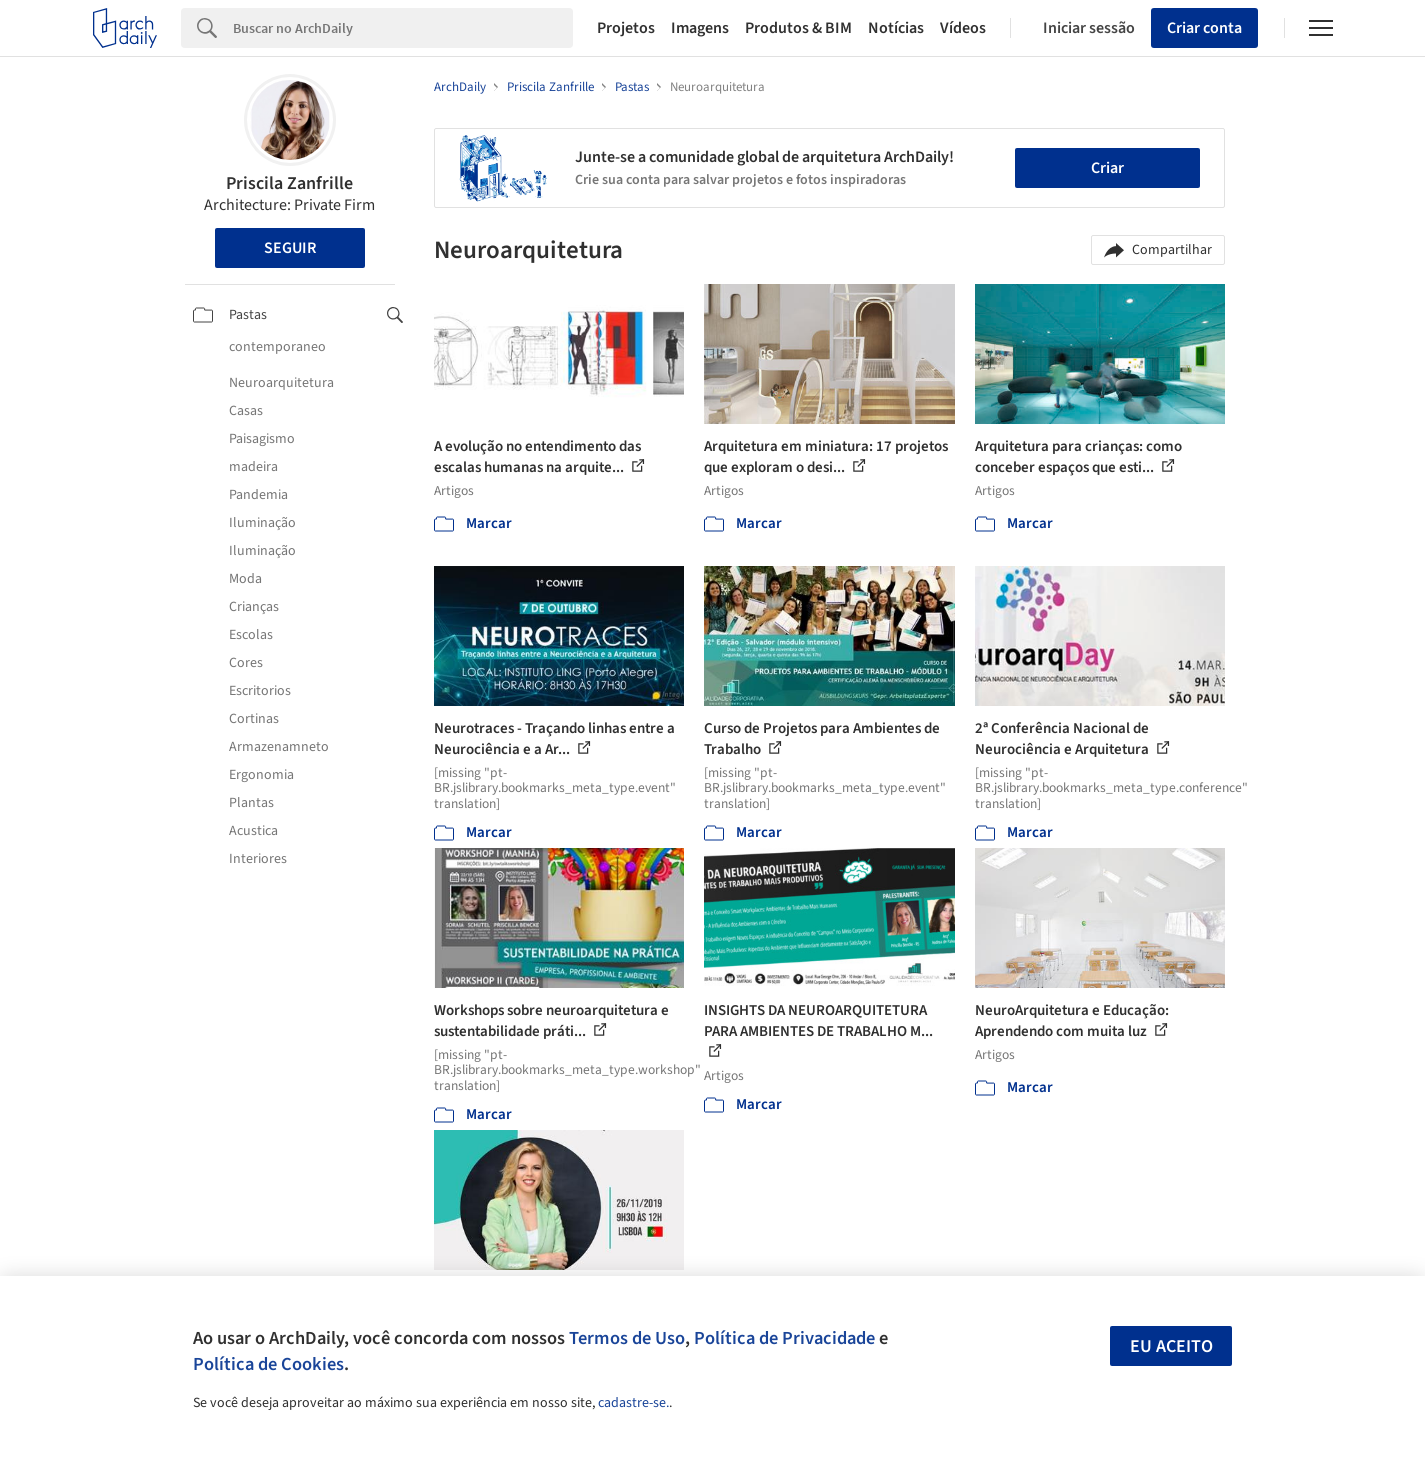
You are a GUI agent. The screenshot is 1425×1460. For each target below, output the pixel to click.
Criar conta (1204, 28)
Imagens (700, 28)
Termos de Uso (627, 1338)
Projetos (626, 28)
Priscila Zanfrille (289, 183)
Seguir (290, 248)
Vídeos (963, 28)
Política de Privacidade (784, 1338)
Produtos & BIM (798, 28)
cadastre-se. (633, 1403)
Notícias (896, 28)
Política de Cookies (268, 1364)
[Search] (403, 28)
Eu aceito (1171, 1346)
